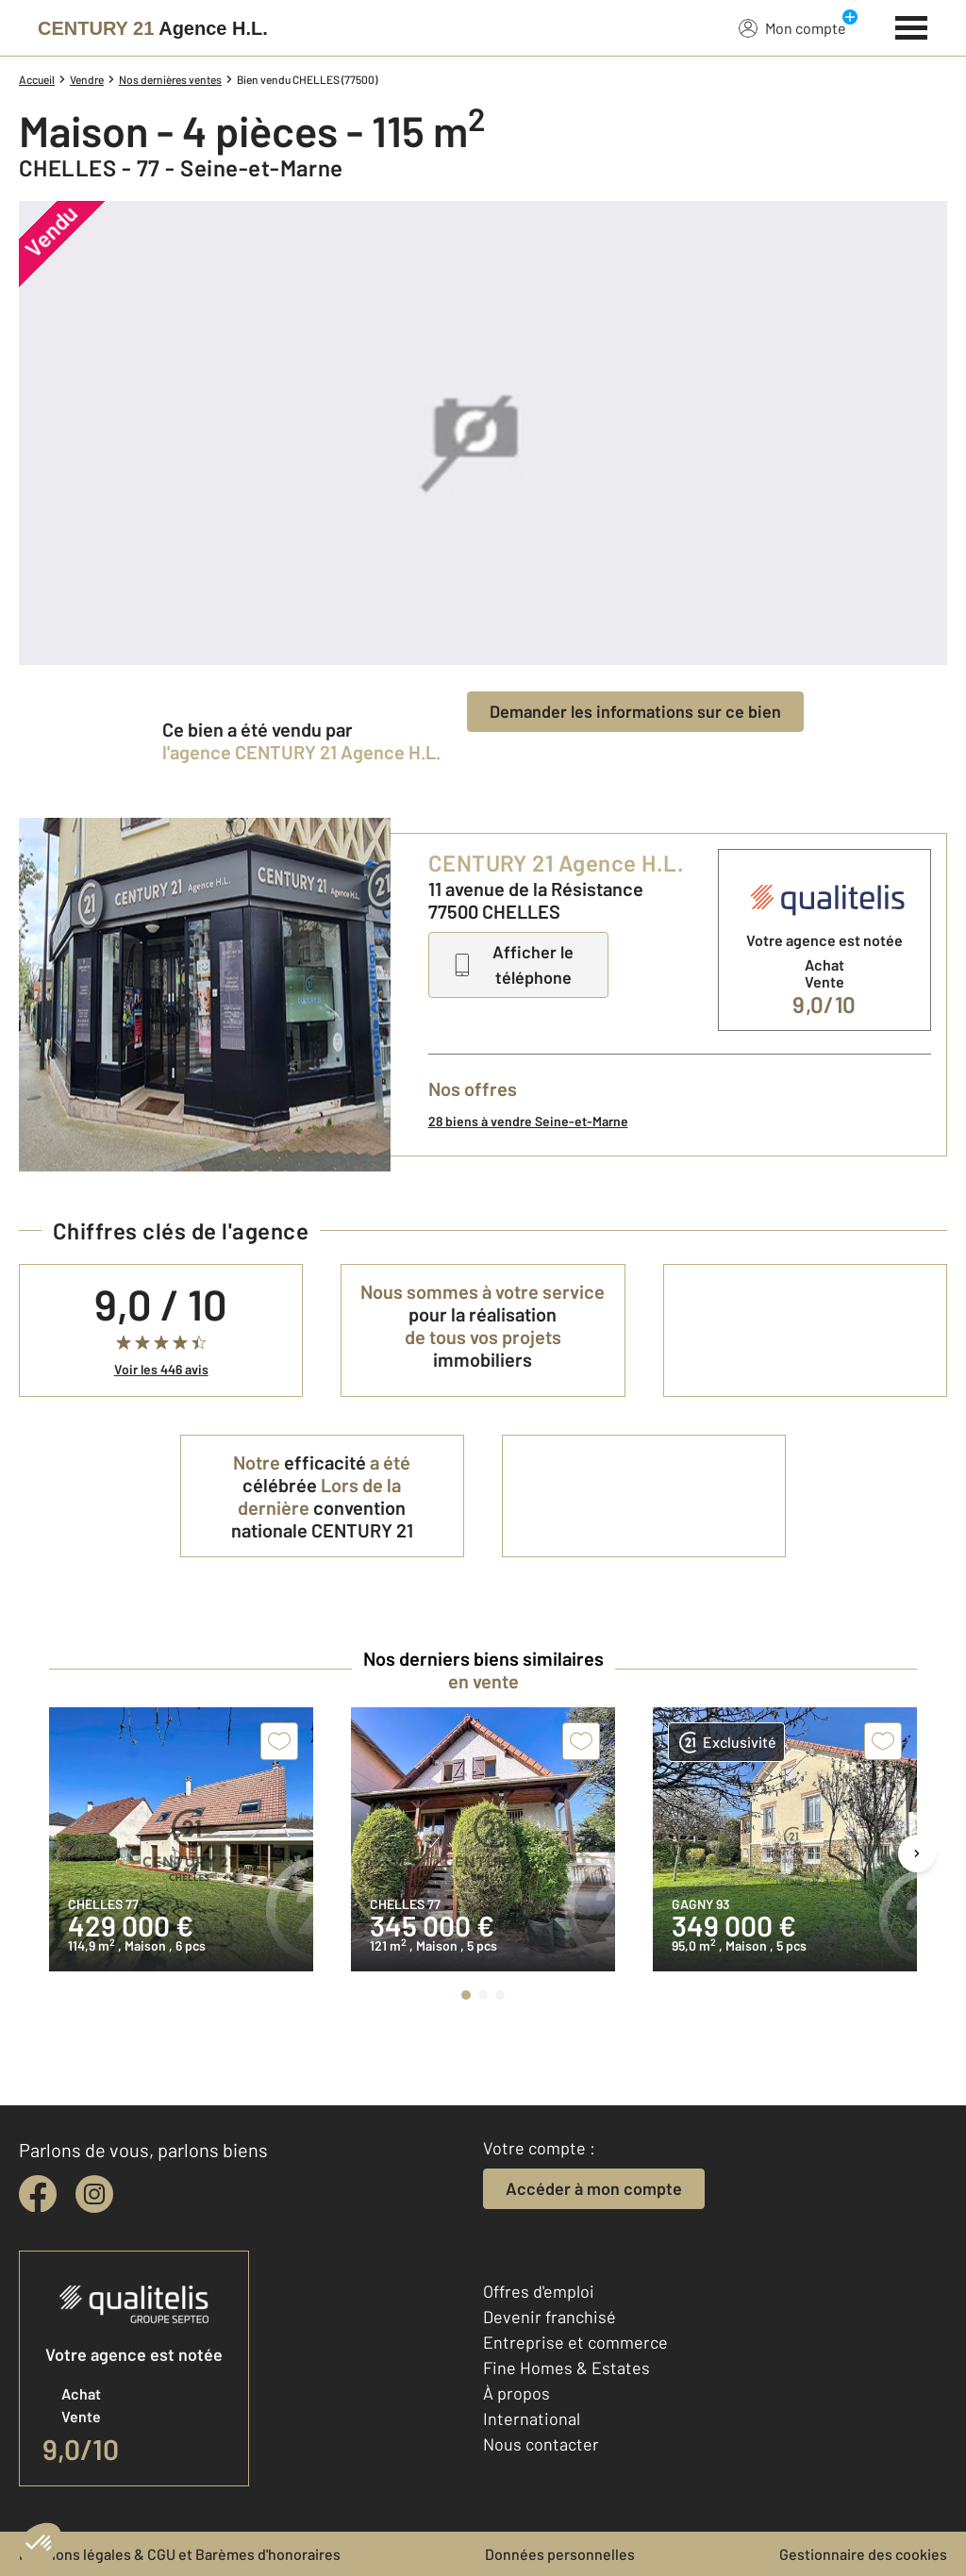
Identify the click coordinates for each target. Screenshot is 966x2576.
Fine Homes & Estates (566, 2367)
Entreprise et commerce (575, 2342)
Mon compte (792, 27)
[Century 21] (153, 28)
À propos (516, 2393)
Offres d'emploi (538, 2291)
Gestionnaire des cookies (863, 2554)
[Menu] (911, 25)
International (531, 2418)
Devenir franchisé (549, 2316)
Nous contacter (541, 2444)
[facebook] (38, 2194)
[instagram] (94, 2194)
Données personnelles (560, 2554)
